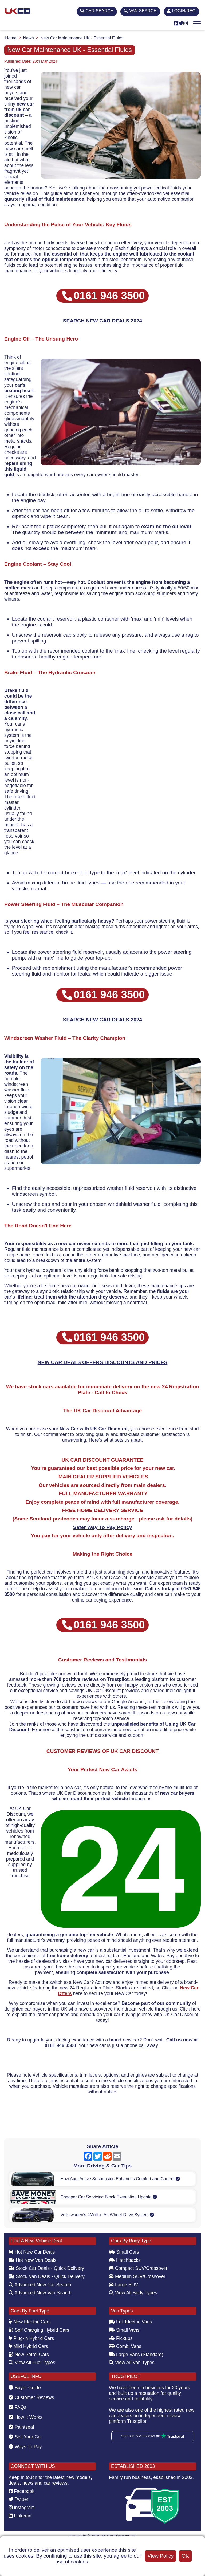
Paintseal (21, 2427)
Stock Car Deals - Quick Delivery (46, 2268)
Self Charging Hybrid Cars (39, 2330)
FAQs (17, 2407)
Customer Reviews (31, 2397)
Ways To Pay (25, 2446)
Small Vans (124, 2330)
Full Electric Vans (130, 2321)
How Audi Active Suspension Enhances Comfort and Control (120, 2179)
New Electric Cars (30, 2321)
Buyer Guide (25, 2387)
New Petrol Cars (29, 2354)
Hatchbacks (125, 2260)
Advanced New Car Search (40, 2284)
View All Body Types (133, 2292)
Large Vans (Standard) (136, 2354)
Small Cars (124, 2252)
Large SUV (123, 2284)
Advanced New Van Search (40, 2292)
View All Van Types (132, 2362)
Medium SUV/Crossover (137, 2276)
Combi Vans (125, 2346)
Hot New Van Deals (32, 2260)
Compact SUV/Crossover (138, 2268)
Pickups (121, 2338)
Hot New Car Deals (32, 2252)
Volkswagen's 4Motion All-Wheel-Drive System (107, 2215)
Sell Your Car (25, 2437)
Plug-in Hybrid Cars (31, 2338)
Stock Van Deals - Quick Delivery (47, 2276)
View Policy (161, 2556)
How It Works (25, 2417)
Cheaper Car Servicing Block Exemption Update (108, 2197)
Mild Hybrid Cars (28, 2346)
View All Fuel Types (32, 2362)
